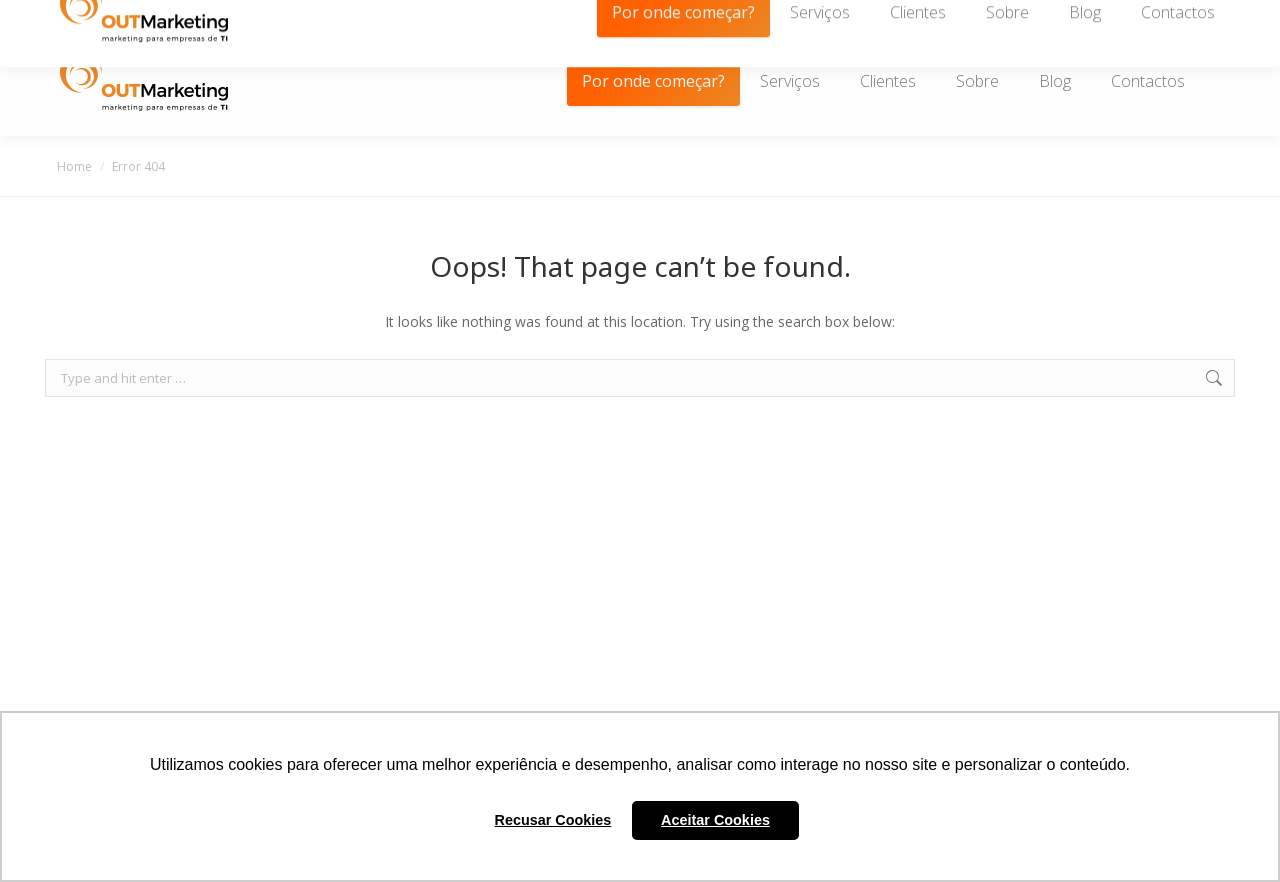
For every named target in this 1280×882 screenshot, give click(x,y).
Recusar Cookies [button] (553, 820)
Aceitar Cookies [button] (715, 820)
